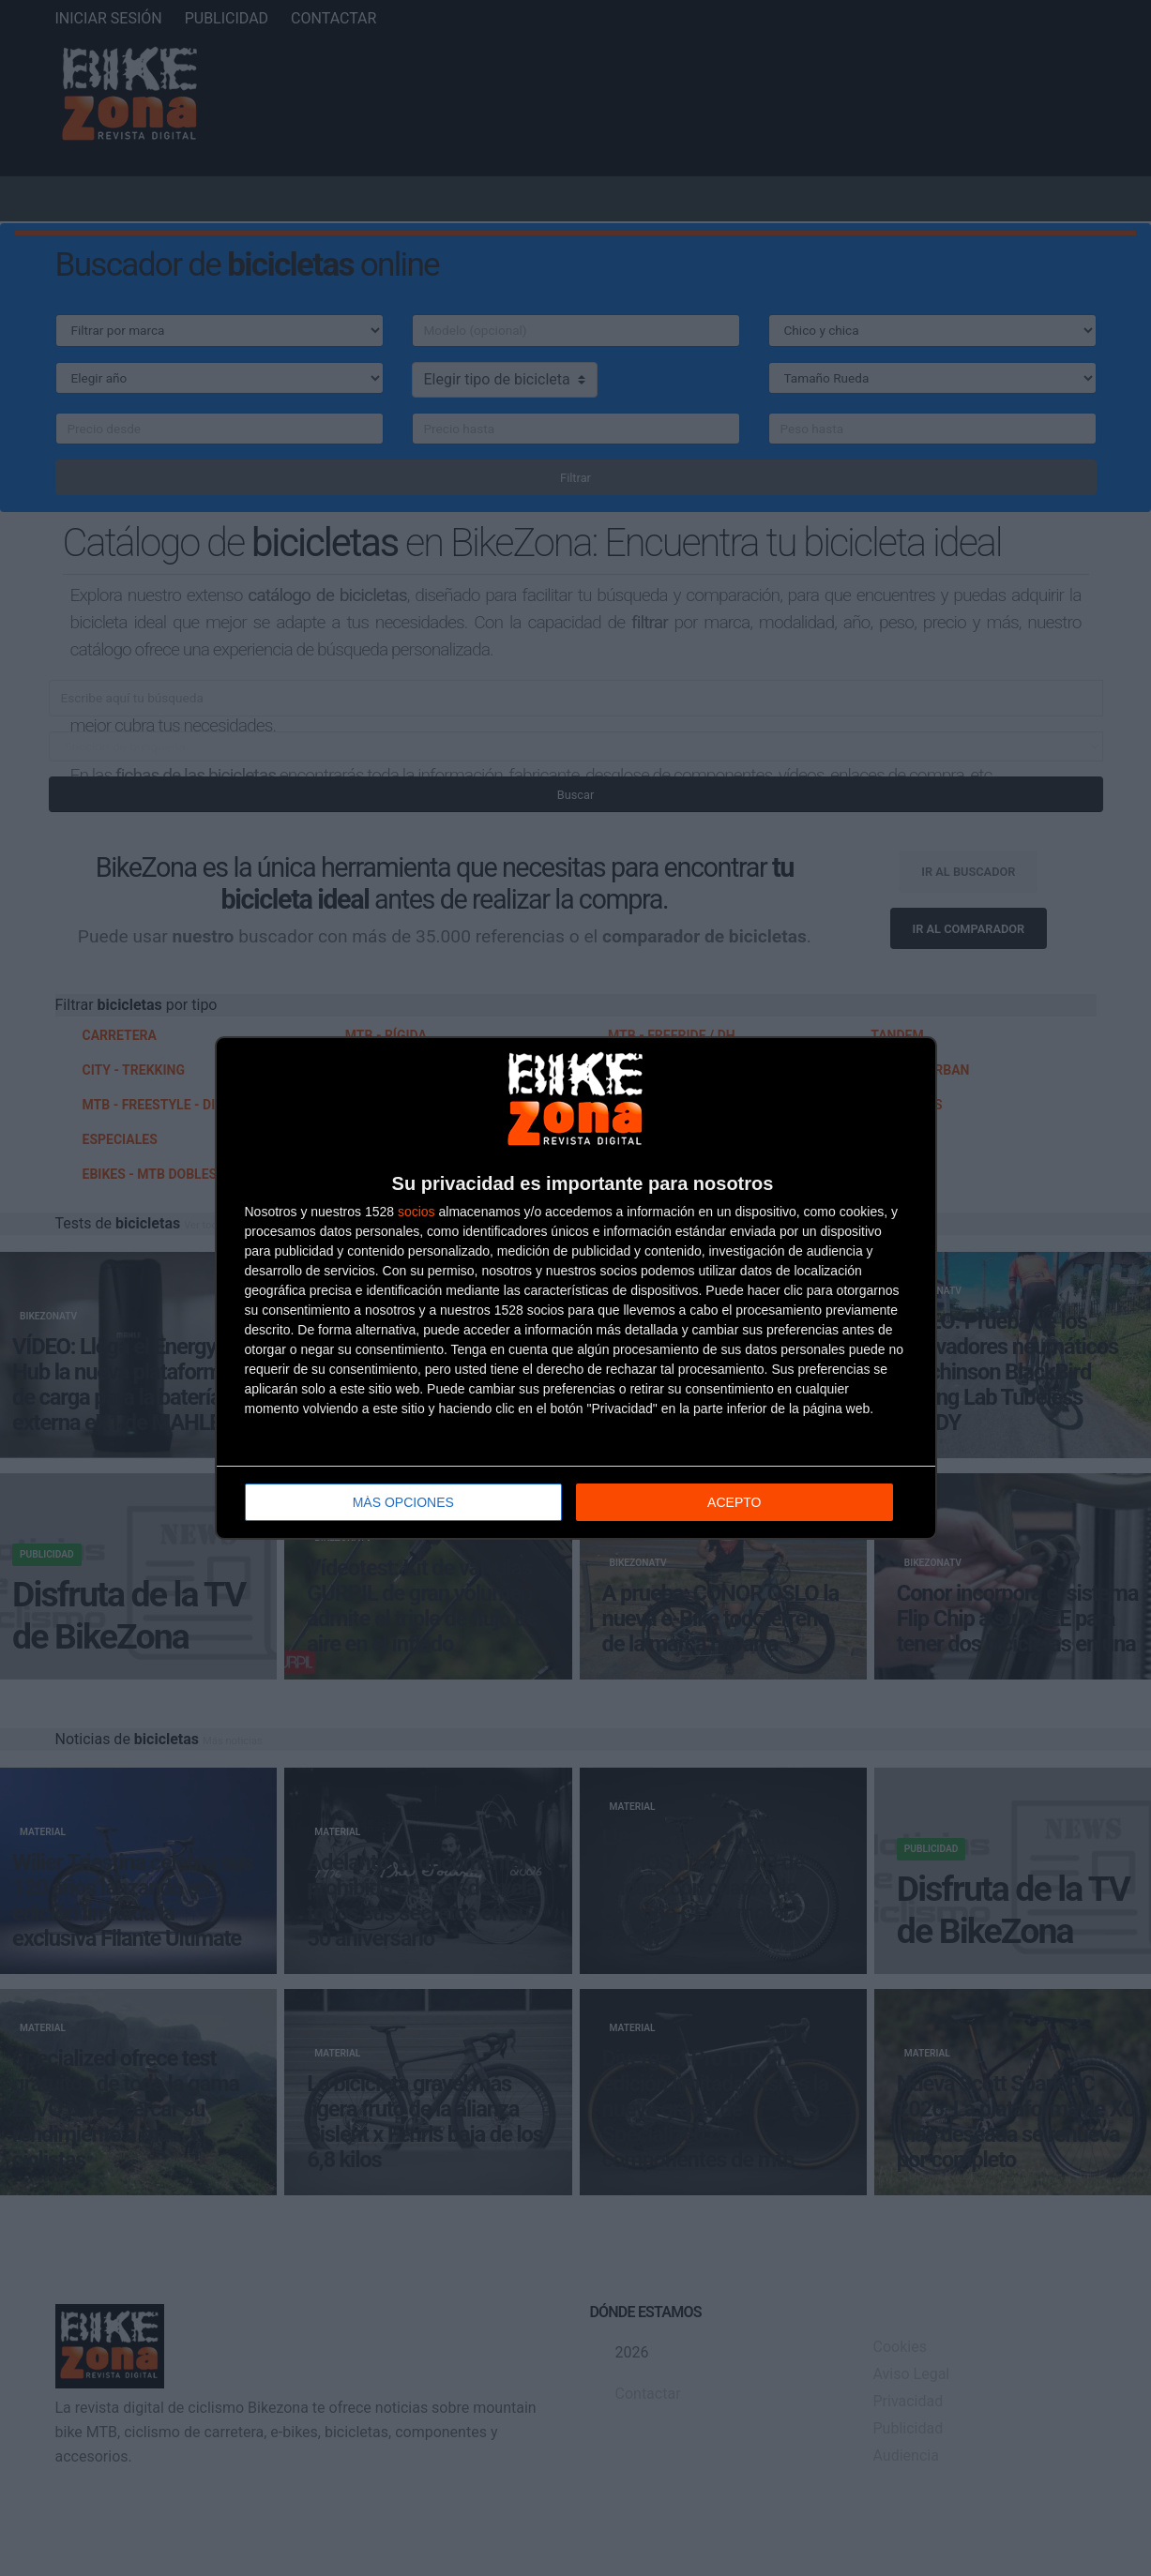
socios (416, 1211)
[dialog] (576, 1288)
